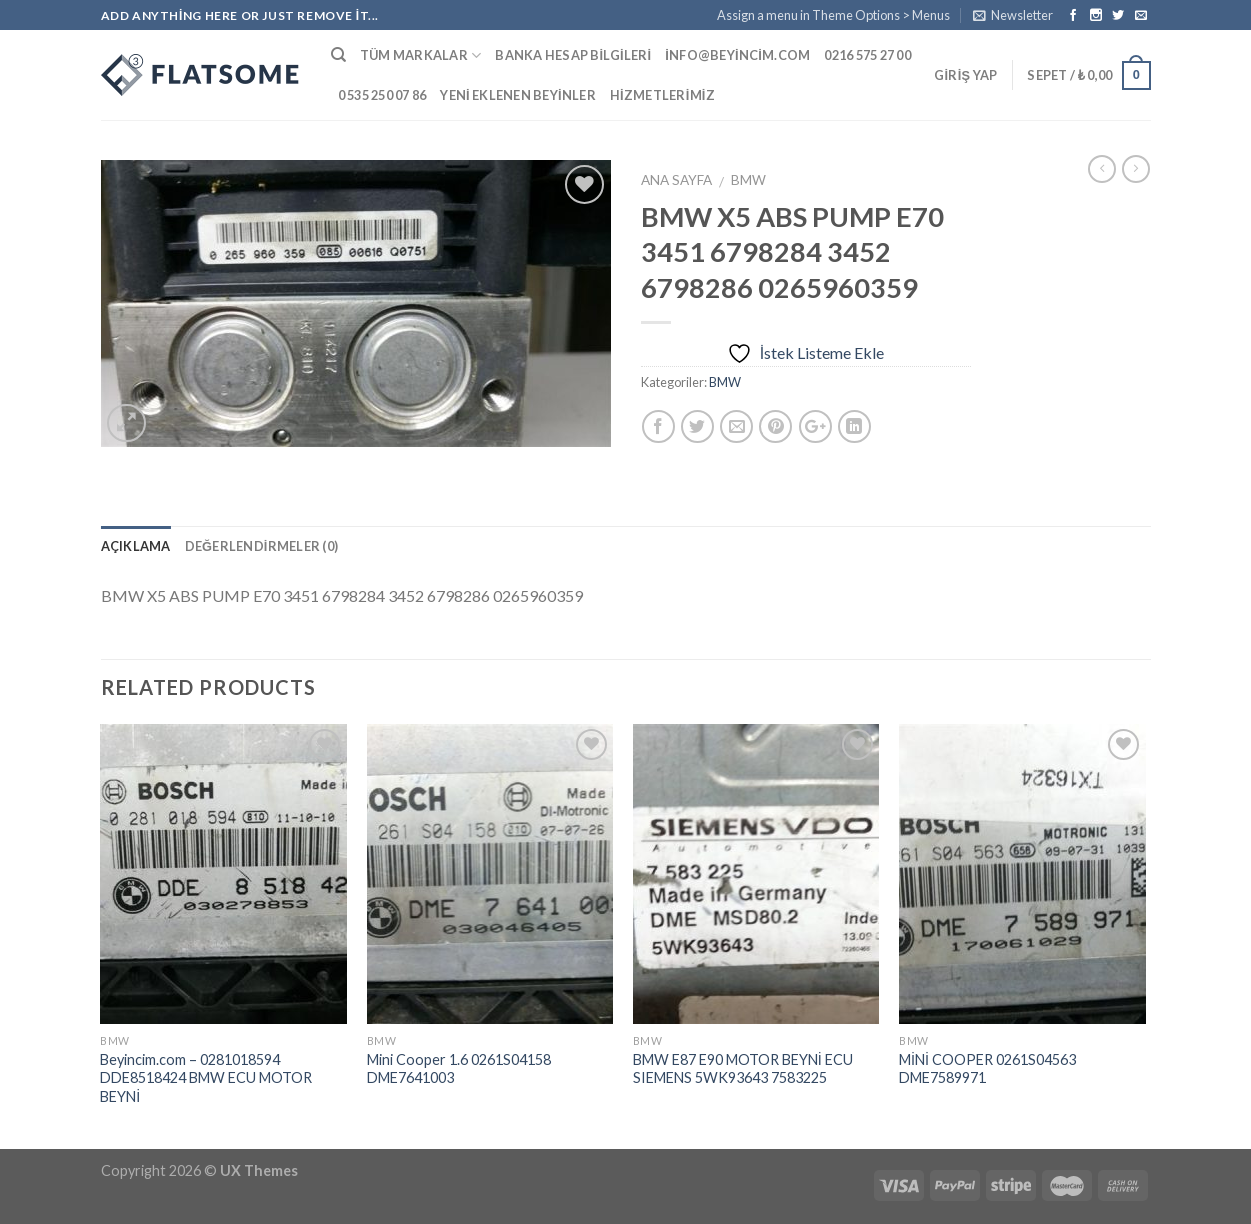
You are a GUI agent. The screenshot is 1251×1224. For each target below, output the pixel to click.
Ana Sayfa (676, 180)
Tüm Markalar (421, 55)
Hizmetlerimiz (662, 95)
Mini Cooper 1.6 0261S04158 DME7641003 (459, 1069)
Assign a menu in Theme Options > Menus (833, 15)
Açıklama (136, 546)
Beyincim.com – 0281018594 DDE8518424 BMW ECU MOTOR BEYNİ (206, 1078)
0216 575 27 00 (867, 55)
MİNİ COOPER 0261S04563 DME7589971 (987, 1069)
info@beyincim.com (737, 55)
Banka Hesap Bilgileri (573, 55)
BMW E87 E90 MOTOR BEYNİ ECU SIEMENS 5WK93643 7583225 (743, 1069)
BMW (748, 180)
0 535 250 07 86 (382, 95)
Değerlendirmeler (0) (262, 546)
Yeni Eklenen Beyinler (518, 95)
